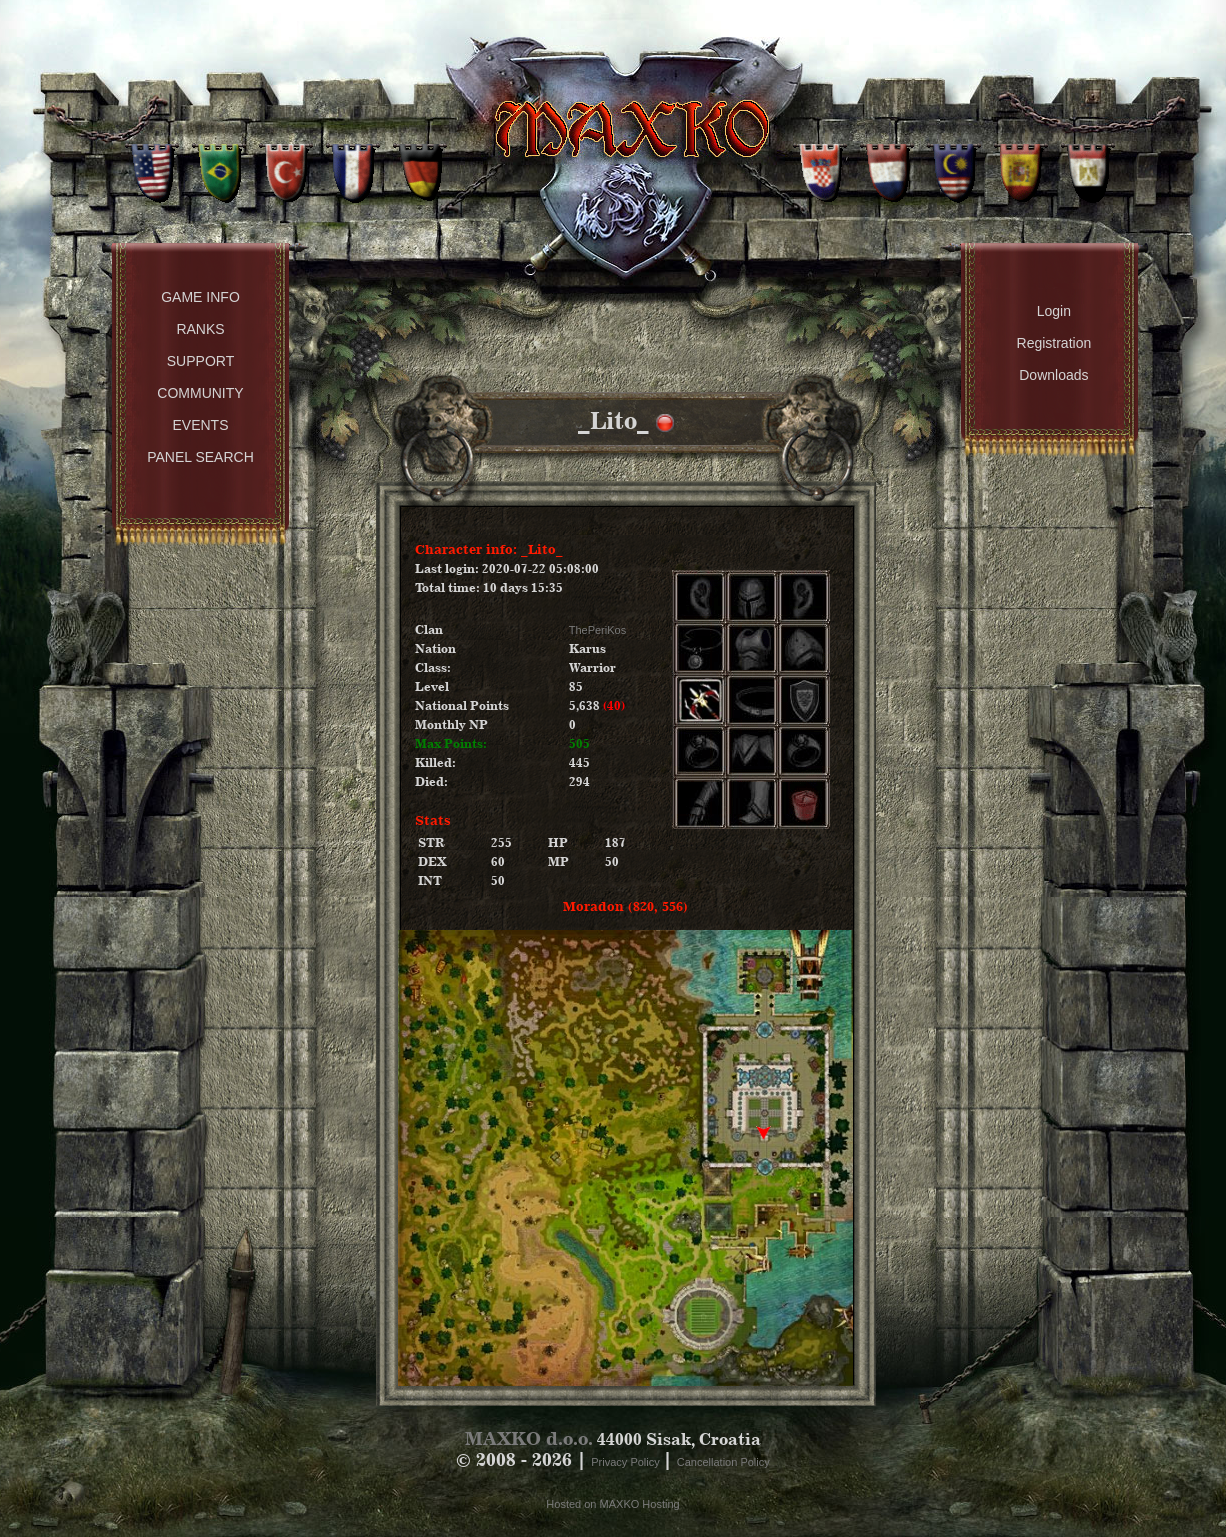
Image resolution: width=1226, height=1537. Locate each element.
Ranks (200, 329)
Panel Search (200, 457)
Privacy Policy (627, 1462)
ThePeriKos (597, 630)
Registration (1054, 343)
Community (200, 393)
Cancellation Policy (723, 1462)
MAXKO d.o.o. (529, 1438)
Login (1054, 311)
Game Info (200, 297)
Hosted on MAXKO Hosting (612, 1504)
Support (200, 361)
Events (200, 425)
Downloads (1053, 375)
